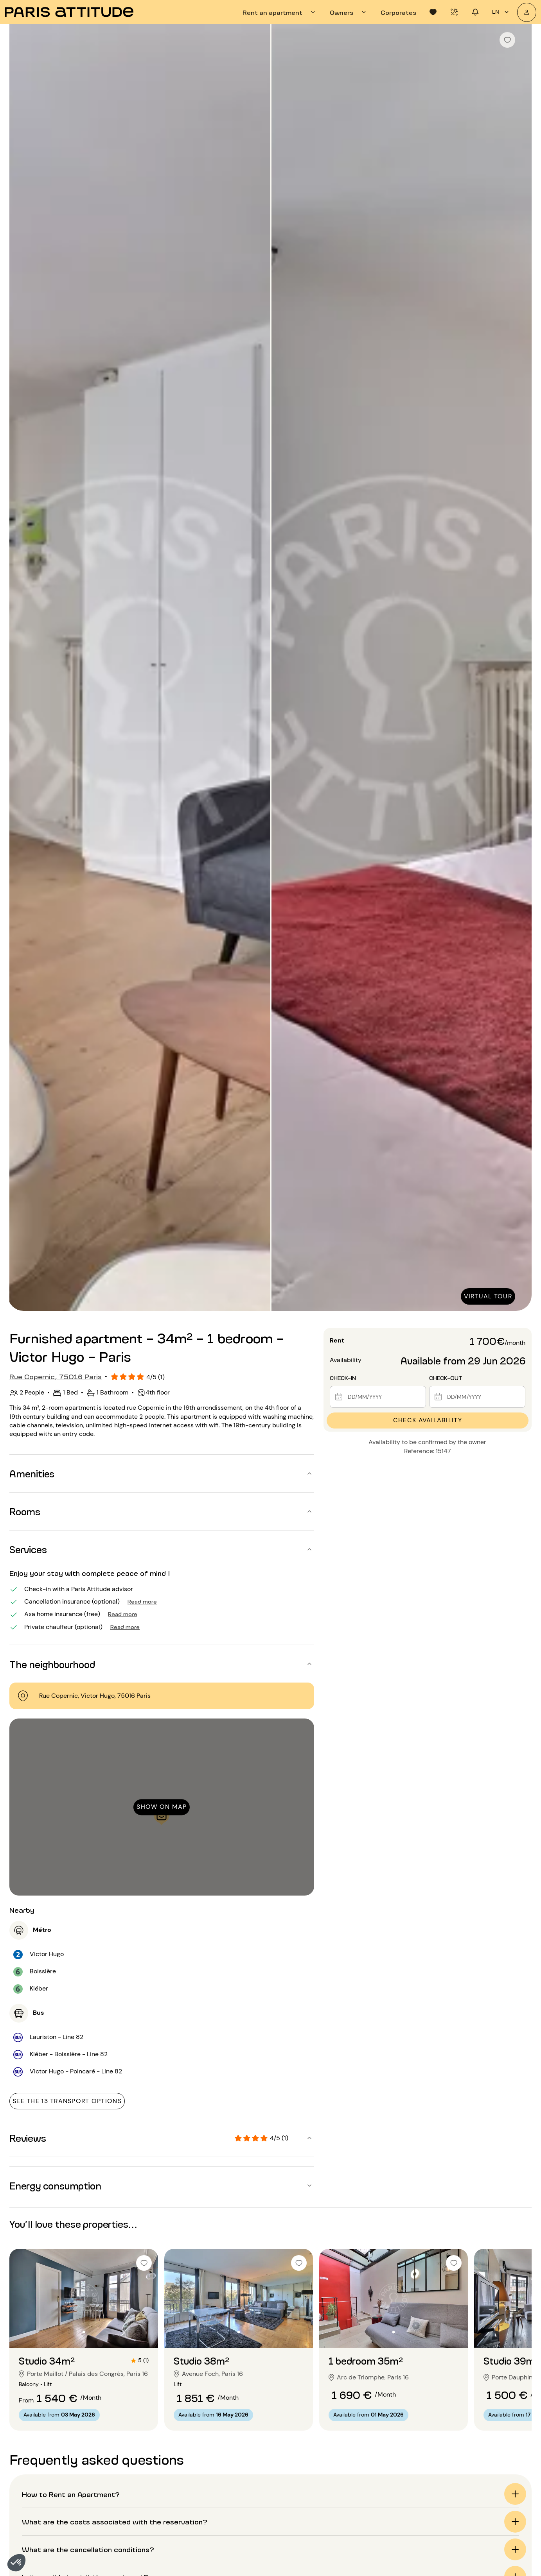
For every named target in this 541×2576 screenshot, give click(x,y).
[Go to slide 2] (83, 2332)
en (501, 12)
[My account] (526, 12)
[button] (16, 2562)
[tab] (280, 12)
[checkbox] (507, 40)
